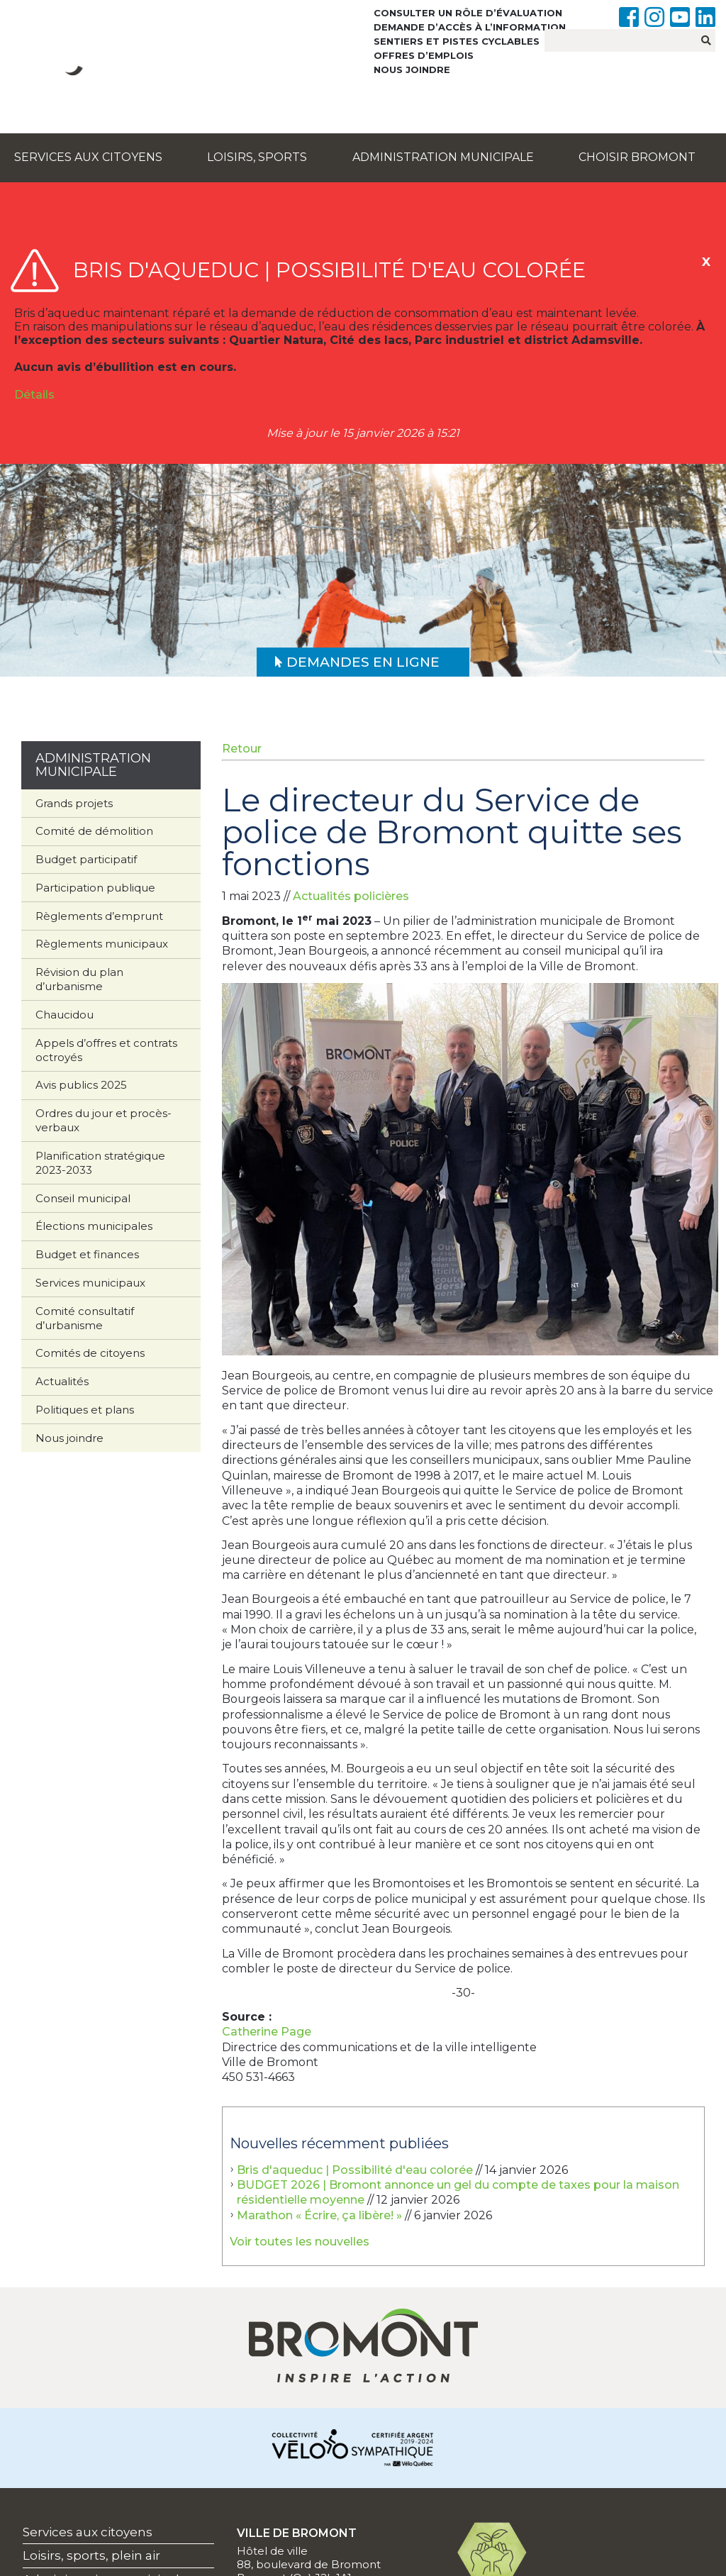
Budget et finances (87, 1254)
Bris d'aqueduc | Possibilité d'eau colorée (355, 2170)
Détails (34, 394)
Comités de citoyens (90, 1353)
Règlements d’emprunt (99, 916)
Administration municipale (443, 157)
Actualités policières (351, 896)
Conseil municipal (82, 1198)
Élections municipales (93, 1226)
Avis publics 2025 (81, 1085)
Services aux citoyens (88, 157)
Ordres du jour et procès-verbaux (103, 1120)
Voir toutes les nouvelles (299, 2241)
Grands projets (74, 803)
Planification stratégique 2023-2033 (100, 1163)
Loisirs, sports (257, 157)
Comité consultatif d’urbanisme (84, 1318)
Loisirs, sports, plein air (91, 2555)
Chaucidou (64, 1014)
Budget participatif (86, 859)
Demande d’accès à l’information (470, 27)
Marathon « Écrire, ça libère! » (319, 2215)
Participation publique (95, 887)
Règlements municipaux (101, 943)
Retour (242, 748)
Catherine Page (266, 2031)
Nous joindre (412, 69)
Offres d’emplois (424, 55)
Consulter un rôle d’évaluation (468, 12)
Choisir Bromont (637, 157)
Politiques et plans (84, 1409)
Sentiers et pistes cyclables (457, 41)
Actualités (62, 1381)
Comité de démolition (94, 831)
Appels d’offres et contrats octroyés (106, 1050)
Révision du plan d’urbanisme (79, 979)
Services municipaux (90, 1282)
